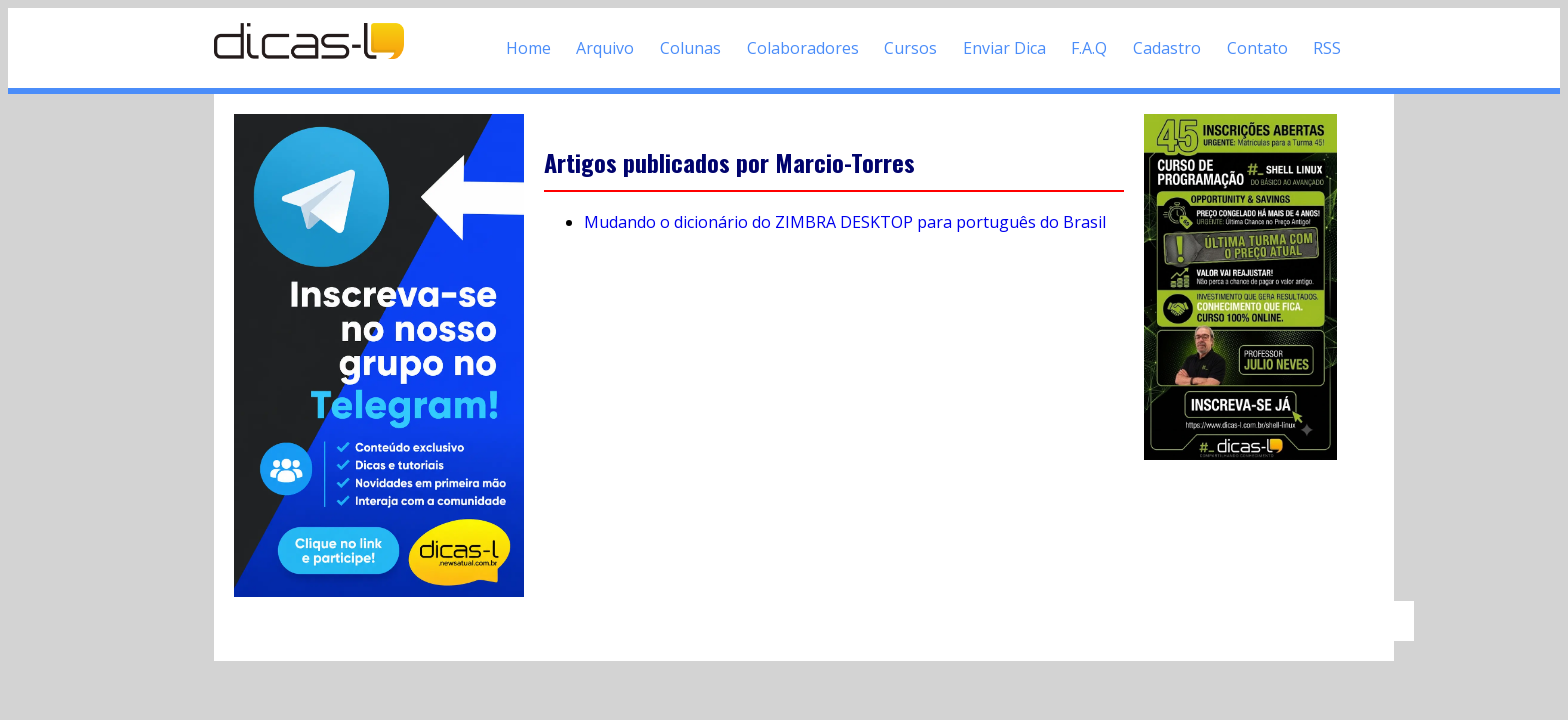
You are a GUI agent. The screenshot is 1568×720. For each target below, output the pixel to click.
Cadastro (1167, 48)
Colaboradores (803, 48)
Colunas (690, 48)
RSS (1327, 48)
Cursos (910, 48)
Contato (1257, 48)
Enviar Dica (1004, 48)
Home (528, 48)
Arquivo (605, 48)
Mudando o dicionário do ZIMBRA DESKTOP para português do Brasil (845, 222)
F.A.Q (1089, 48)
